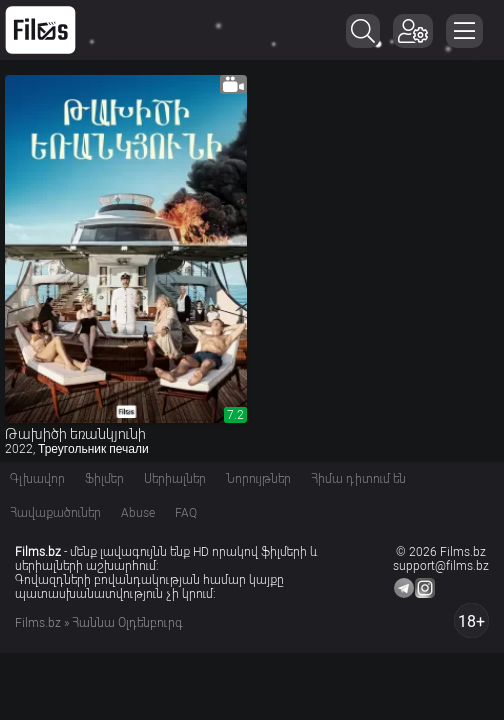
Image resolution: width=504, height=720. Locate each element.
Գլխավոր (37, 479)
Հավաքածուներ (55, 513)
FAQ (186, 513)
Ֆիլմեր (104, 479)
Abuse (138, 513)
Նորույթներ (258, 479)
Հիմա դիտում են (358, 479)
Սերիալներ (175, 479)
